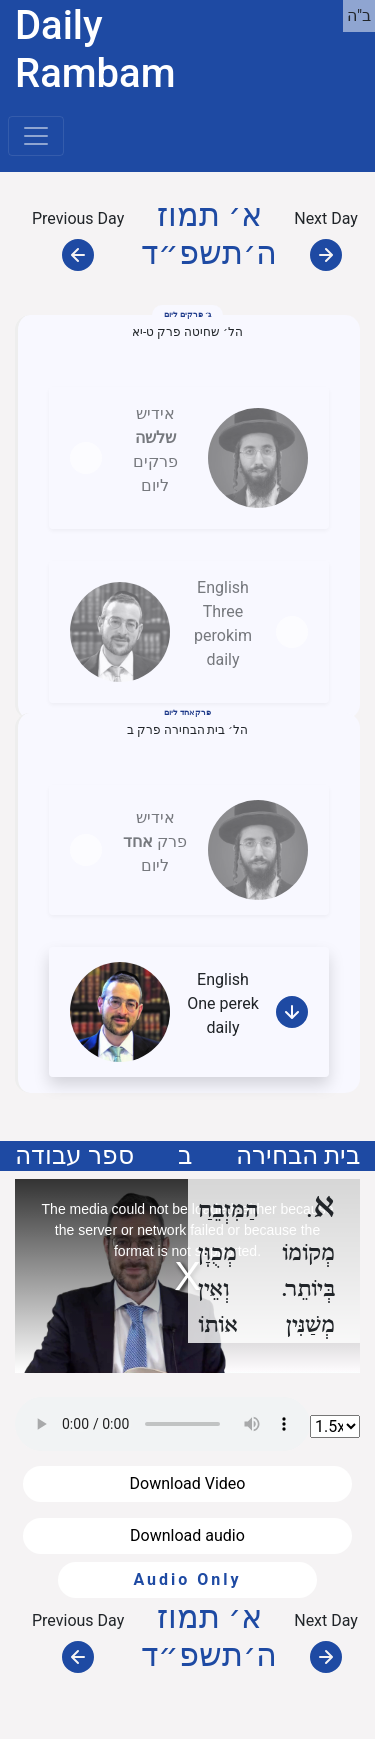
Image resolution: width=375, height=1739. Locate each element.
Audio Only (187, 1579)
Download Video (188, 1483)
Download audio (187, 1535)
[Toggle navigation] (36, 136)
